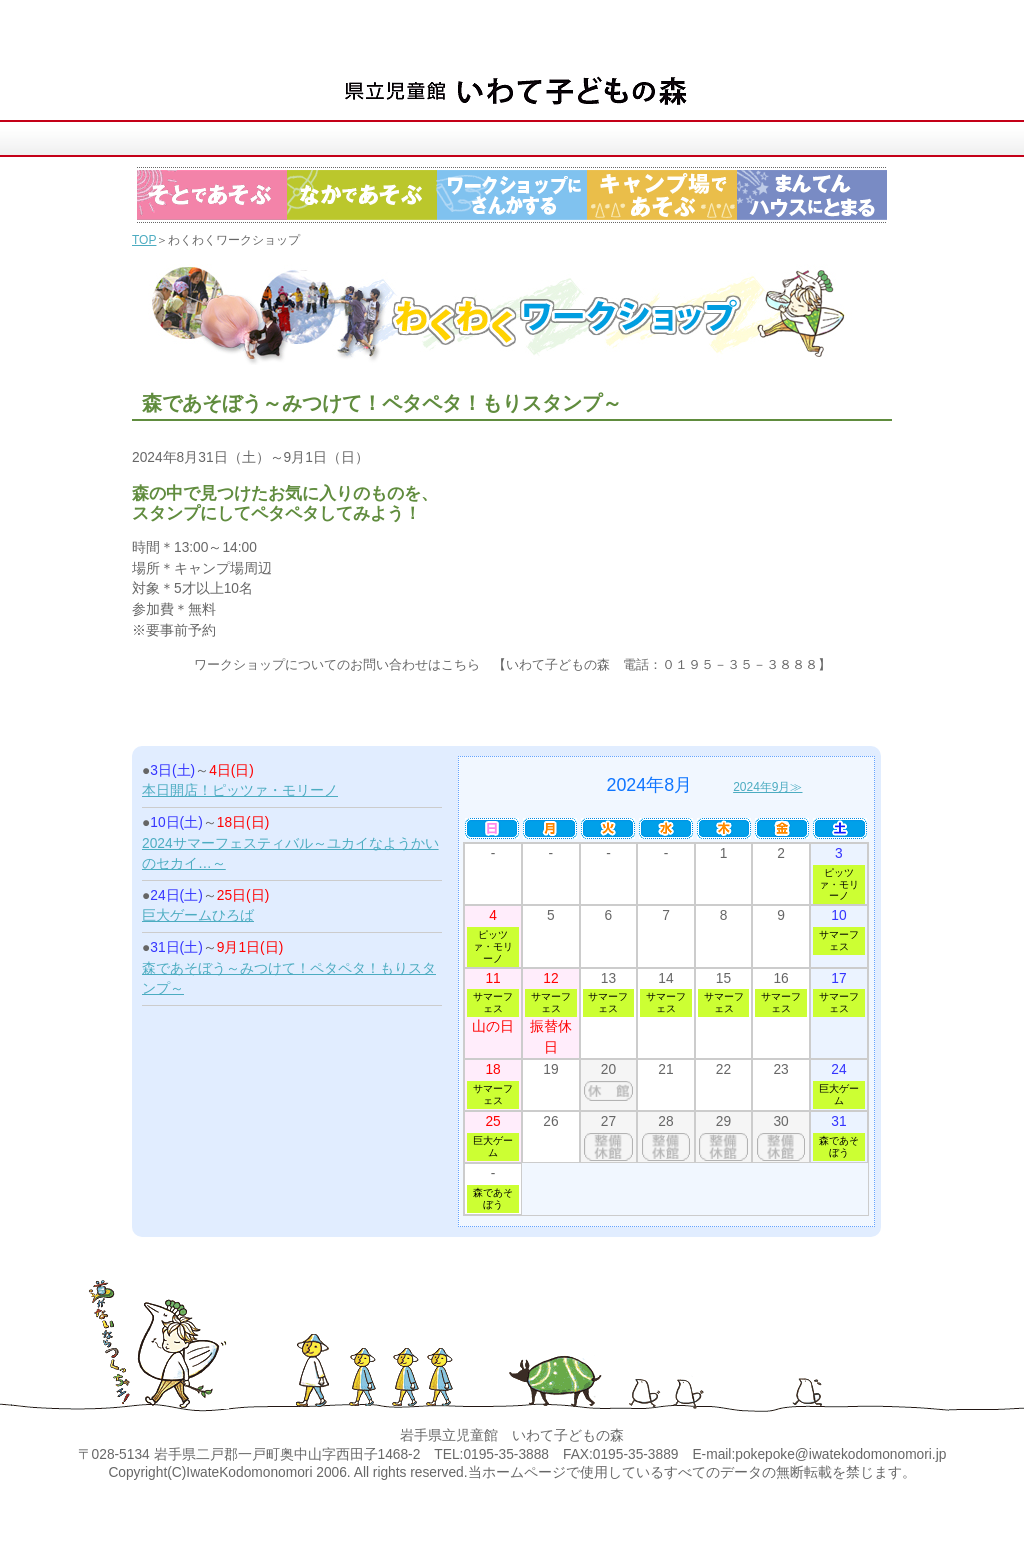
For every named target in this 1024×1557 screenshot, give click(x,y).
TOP (144, 240)
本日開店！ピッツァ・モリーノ (240, 790)
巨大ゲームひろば (198, 915)
